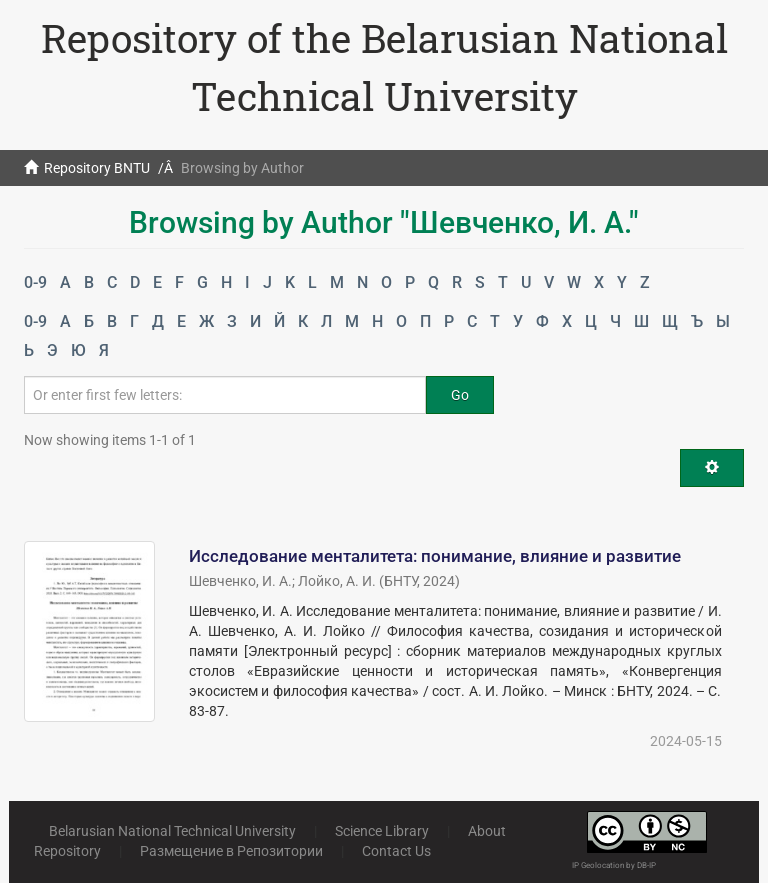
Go (460, 395)
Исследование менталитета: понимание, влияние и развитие (435, 556)
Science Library (382, 831)
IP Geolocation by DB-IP (614, 865)
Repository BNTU (97, 168)
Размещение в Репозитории (231, 851)
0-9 (35, 282)
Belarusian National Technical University (172, 831)
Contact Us (396, 851)
